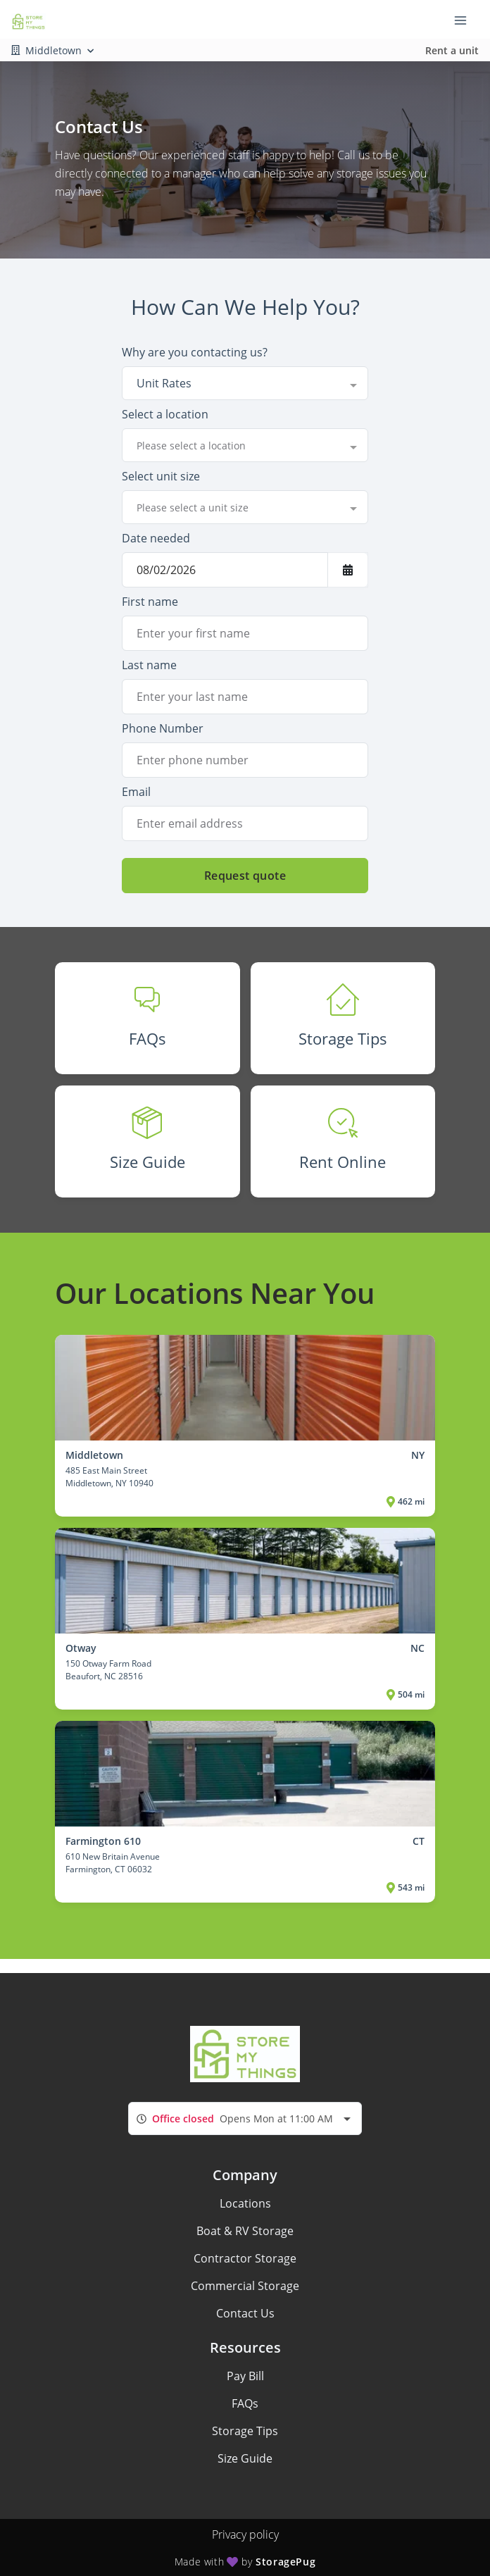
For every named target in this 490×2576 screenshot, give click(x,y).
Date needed (156, 538)
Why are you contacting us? (195, 352)
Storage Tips (245, 2431)
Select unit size (161, 476)
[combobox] (245, 383)
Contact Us (245, 2313)
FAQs (245, 2403)
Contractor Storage (245, 2258)
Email (136, 791)
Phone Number (162, 728)
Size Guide (245, 2458)
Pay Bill (245, 2376)
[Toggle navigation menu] (466, 19)
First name (150, 601)
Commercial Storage (245, 2286)
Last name (149, 665)
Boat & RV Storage (245, 2231)
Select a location (165, 414)
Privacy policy (245, 2534)
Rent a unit (452, 50)
